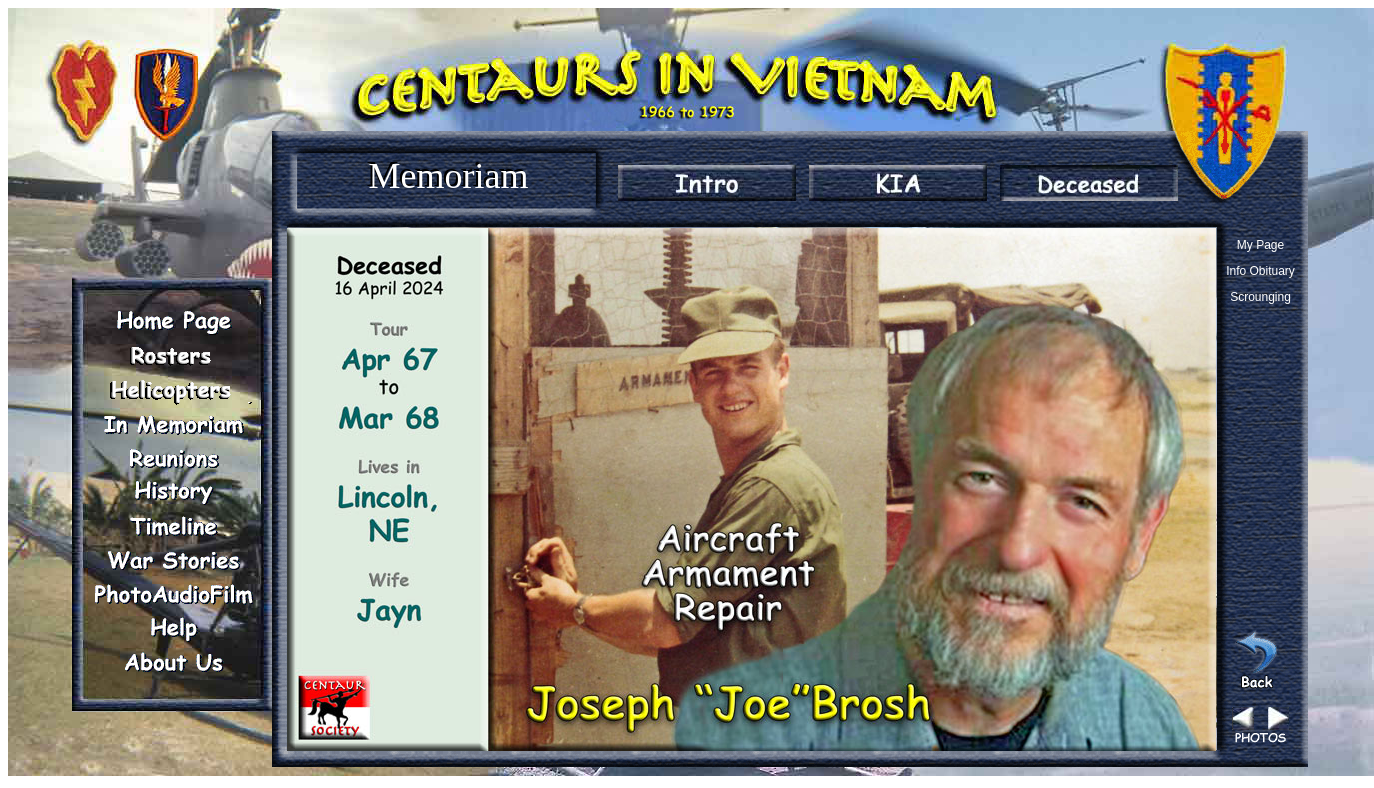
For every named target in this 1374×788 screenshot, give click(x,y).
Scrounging (1260, 297)
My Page (1260, 245)
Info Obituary (1260, 271)
